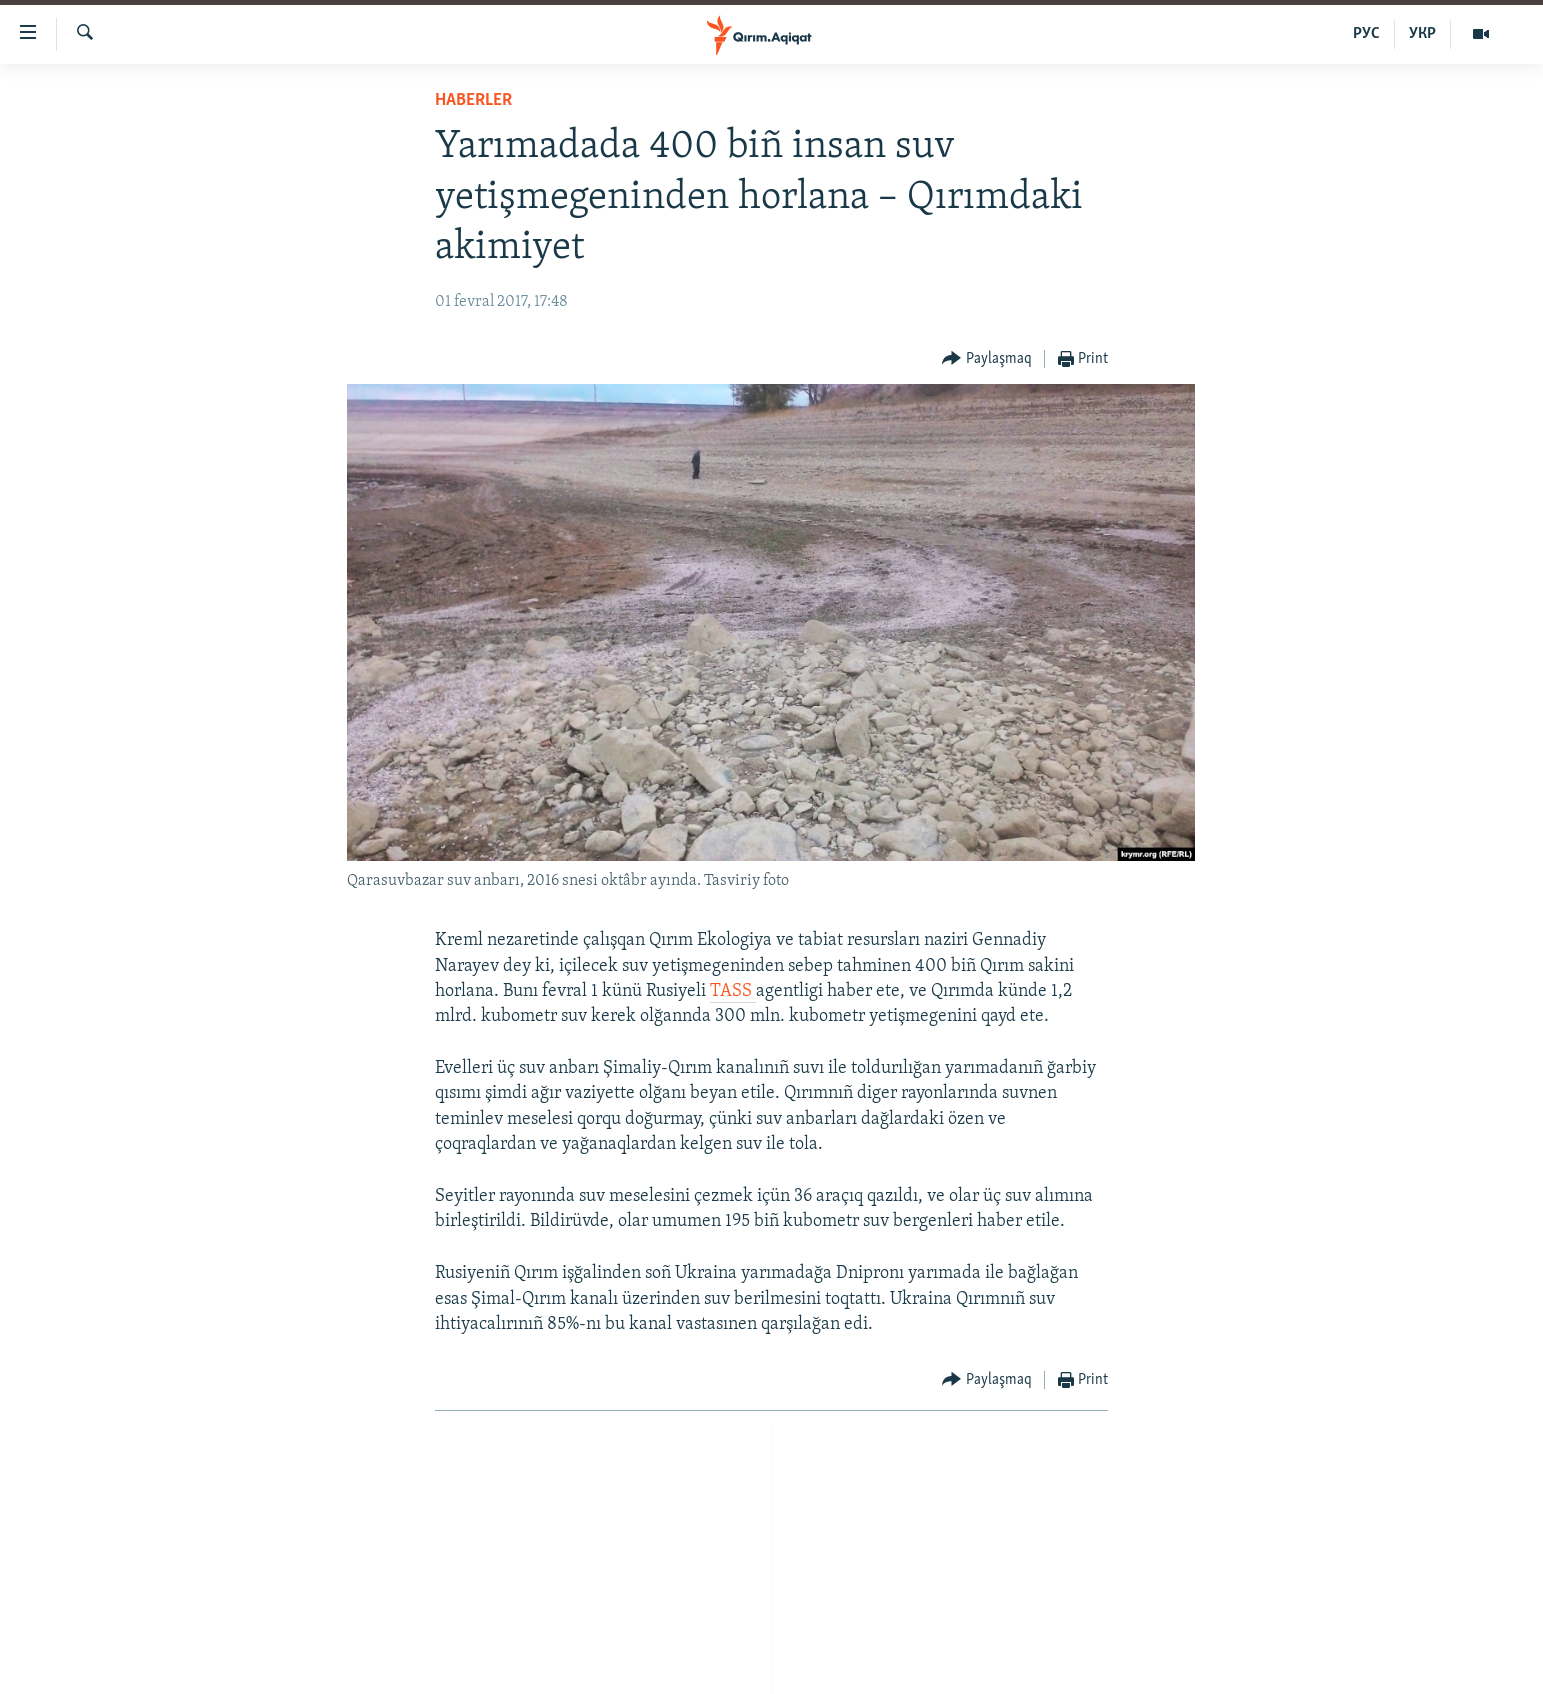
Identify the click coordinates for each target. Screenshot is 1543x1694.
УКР (1422, 34)
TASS (733, 991)
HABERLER (473, 100)
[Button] (987, 359)
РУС (1366, 34)
